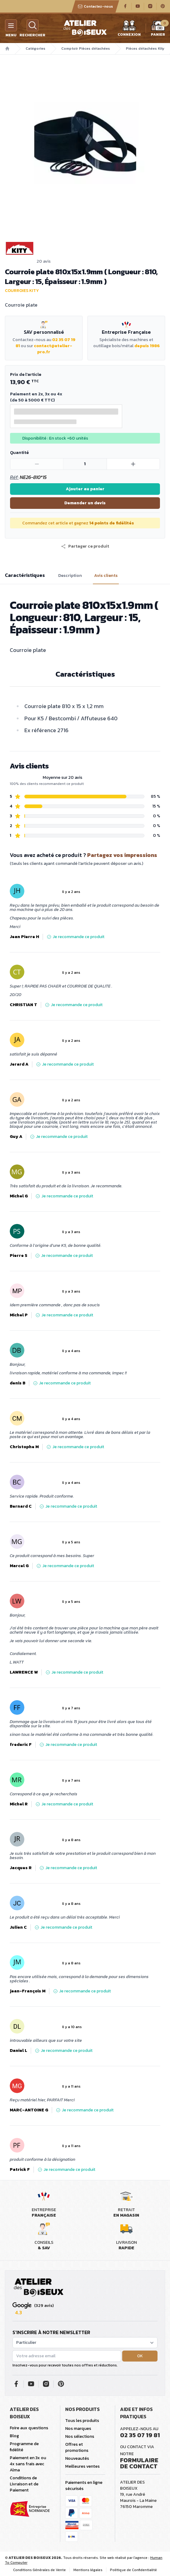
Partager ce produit (85, 546)
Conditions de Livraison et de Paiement (24, 2484)
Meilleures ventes (82, 2466)
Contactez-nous (95, 6)
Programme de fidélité (24, 2447)
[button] (85, 546)
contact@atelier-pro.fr (53, 349)
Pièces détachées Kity (145, 48)
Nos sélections (79, 2436)
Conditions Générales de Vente (39, 2569)
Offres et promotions (76, 2447)
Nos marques (78, 2428)
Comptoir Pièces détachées (85, 48)
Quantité (19, 452)
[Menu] (11, 25)
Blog (14, 2436)
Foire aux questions (29, 2428)
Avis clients (106, 576)
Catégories (35, 48)
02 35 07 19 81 (140, 2435)
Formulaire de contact (139, 2463)
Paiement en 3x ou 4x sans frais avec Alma (28, 2464)
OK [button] (140, 2356)
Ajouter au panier (85, 489)
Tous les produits (82, 2420)
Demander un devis (85, 503)
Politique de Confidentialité (133, 2569)
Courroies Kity (22, 290)
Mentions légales (87, 2569)
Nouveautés (77, 2458)
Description (70, 576)
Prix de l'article (25, 374)
